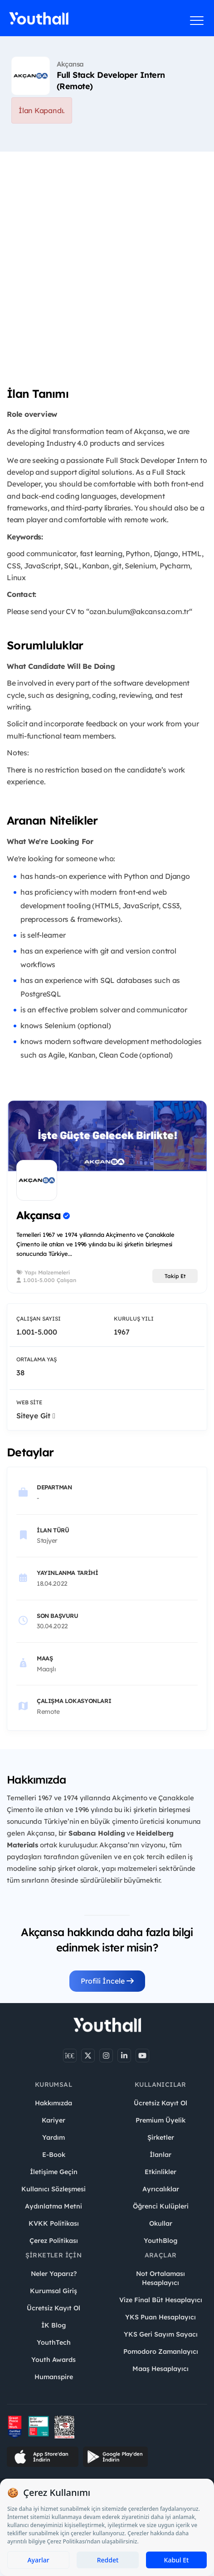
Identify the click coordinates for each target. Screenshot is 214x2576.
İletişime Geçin (54, 2172)
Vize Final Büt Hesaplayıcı (160, 2300)
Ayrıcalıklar (160, 2189)
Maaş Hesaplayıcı (160, 2369)
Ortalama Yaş (36, 1359)
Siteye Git (35, 1415)
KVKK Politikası (54, 2223)
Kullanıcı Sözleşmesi (53, 2189)
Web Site (29, 1402)
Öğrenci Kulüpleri (161, 2206)
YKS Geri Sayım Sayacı (161, 2334)
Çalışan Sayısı (38, 1318)
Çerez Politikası (53, 2241)
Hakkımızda (53, 2103)
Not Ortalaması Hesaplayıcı (160, 2278)
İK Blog (53, 2325)
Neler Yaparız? (54, 2274)
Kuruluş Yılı (134, 1318)
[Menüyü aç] (197, 20)
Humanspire (53, 2377)
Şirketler (160, 2137)
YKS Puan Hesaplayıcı (160, 2317)
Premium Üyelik (160, 2120)
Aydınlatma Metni (53, 2206)
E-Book (53, 2155)
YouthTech (54, 2342)
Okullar (160, 2223)
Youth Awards (53, 2360)
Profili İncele (107, 1980)
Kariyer (53, 2120)
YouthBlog (160, 2241)
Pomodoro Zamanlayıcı (160, 2351)
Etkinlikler (160, 2172)
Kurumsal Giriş (53, 2291)
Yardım (53, 2137)
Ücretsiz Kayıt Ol (160, 2103)
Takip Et (175, 1276)
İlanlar (160, 2155)
